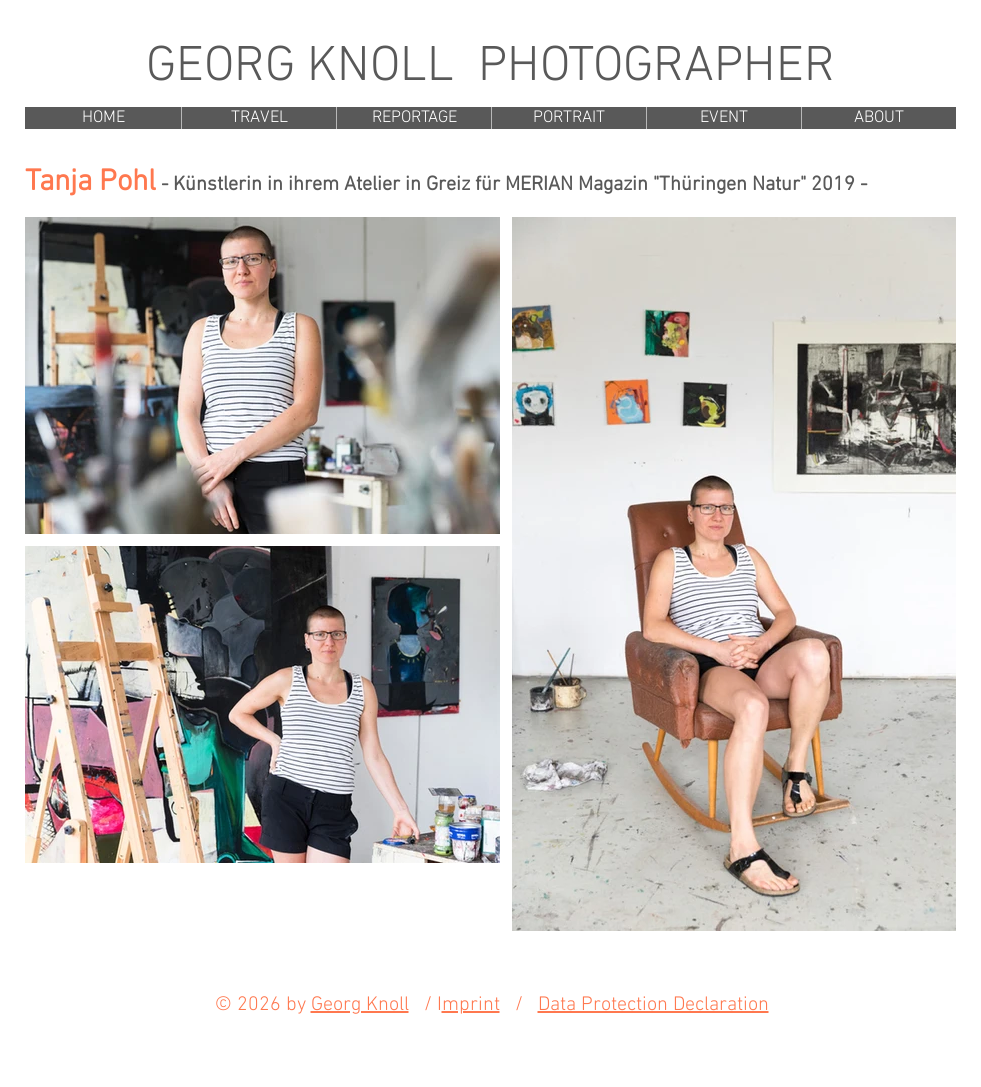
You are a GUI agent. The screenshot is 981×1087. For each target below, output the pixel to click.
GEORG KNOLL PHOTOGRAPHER (490, 67)
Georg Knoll (360, 1005)
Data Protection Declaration (653, 1005)
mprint (471, 1005)
